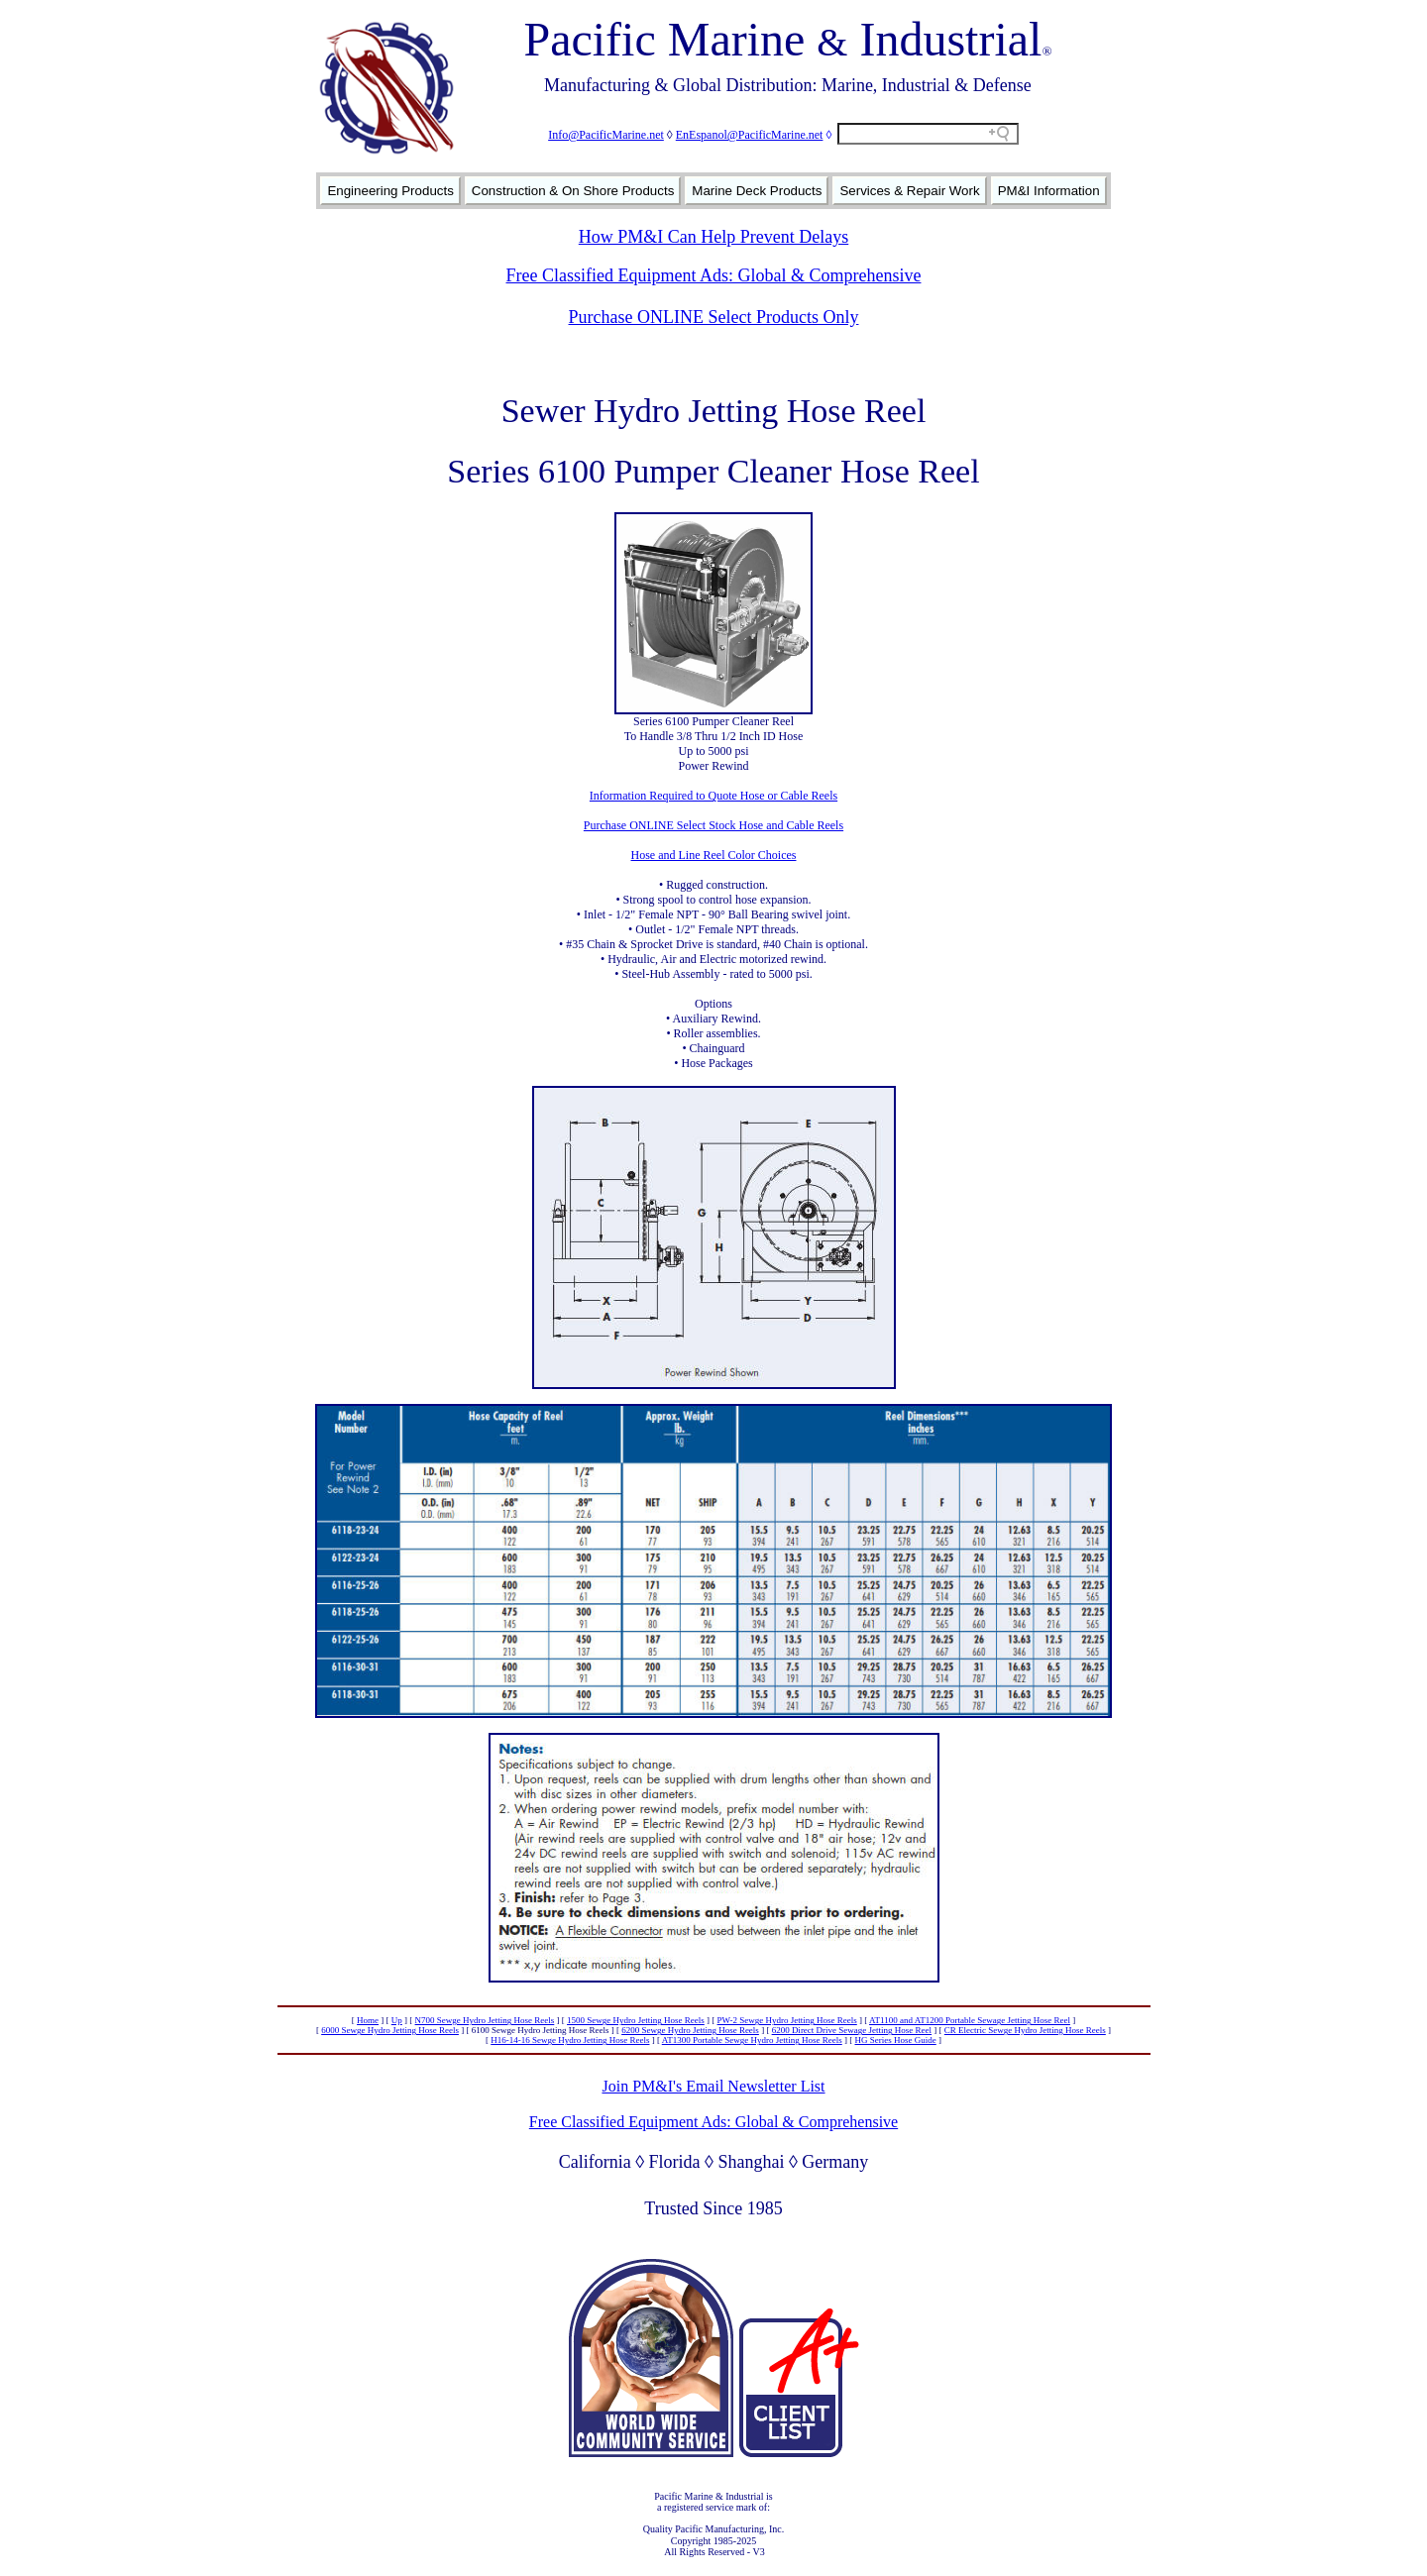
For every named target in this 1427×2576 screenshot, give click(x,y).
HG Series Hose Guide (894, 2040)
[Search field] (928, 134)
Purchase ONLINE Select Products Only (714, 317)
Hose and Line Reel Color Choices (714, 855)
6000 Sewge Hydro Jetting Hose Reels (390, 2030)
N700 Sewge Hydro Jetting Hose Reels (485, 2020)
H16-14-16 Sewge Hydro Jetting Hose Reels (570, 2040)
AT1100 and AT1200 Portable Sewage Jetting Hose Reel (969, 2020)
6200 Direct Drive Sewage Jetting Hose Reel (852, 2030)
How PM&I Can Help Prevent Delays (713, 237)
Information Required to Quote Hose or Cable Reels (713, 796)
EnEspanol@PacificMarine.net (749, 135)
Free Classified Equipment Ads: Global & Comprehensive (714, 275)
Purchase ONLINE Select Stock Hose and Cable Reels (713, 825)
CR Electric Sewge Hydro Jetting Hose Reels (1025, 2030)
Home (368, 2020)
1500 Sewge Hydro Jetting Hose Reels (636, 2020)
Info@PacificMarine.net (606, 135)
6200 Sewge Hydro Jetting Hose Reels (690, 2030)
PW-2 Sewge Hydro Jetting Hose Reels (787, 2020)
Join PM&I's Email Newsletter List (713, 2086)
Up (396, 2020)
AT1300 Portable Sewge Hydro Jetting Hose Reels (752, 2040)
